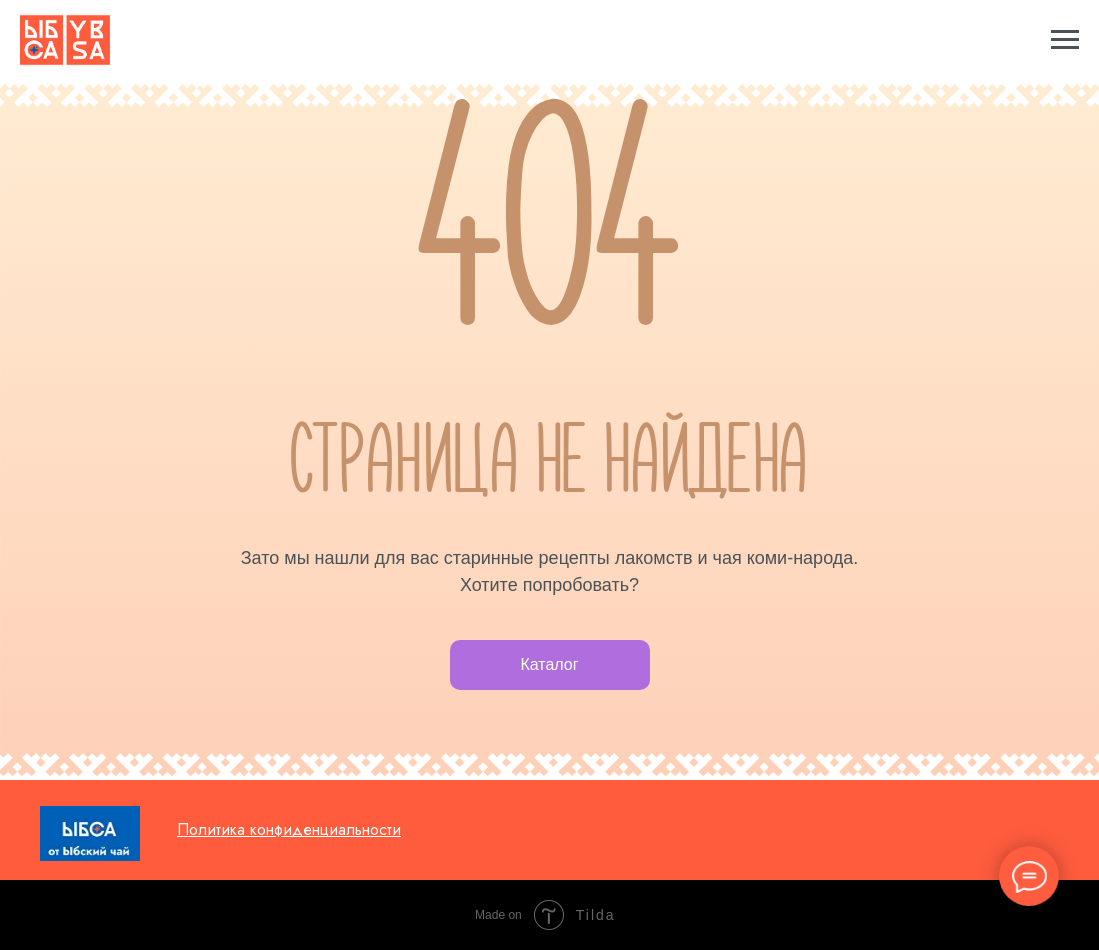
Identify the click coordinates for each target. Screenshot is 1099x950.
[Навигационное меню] (1065, 40)
